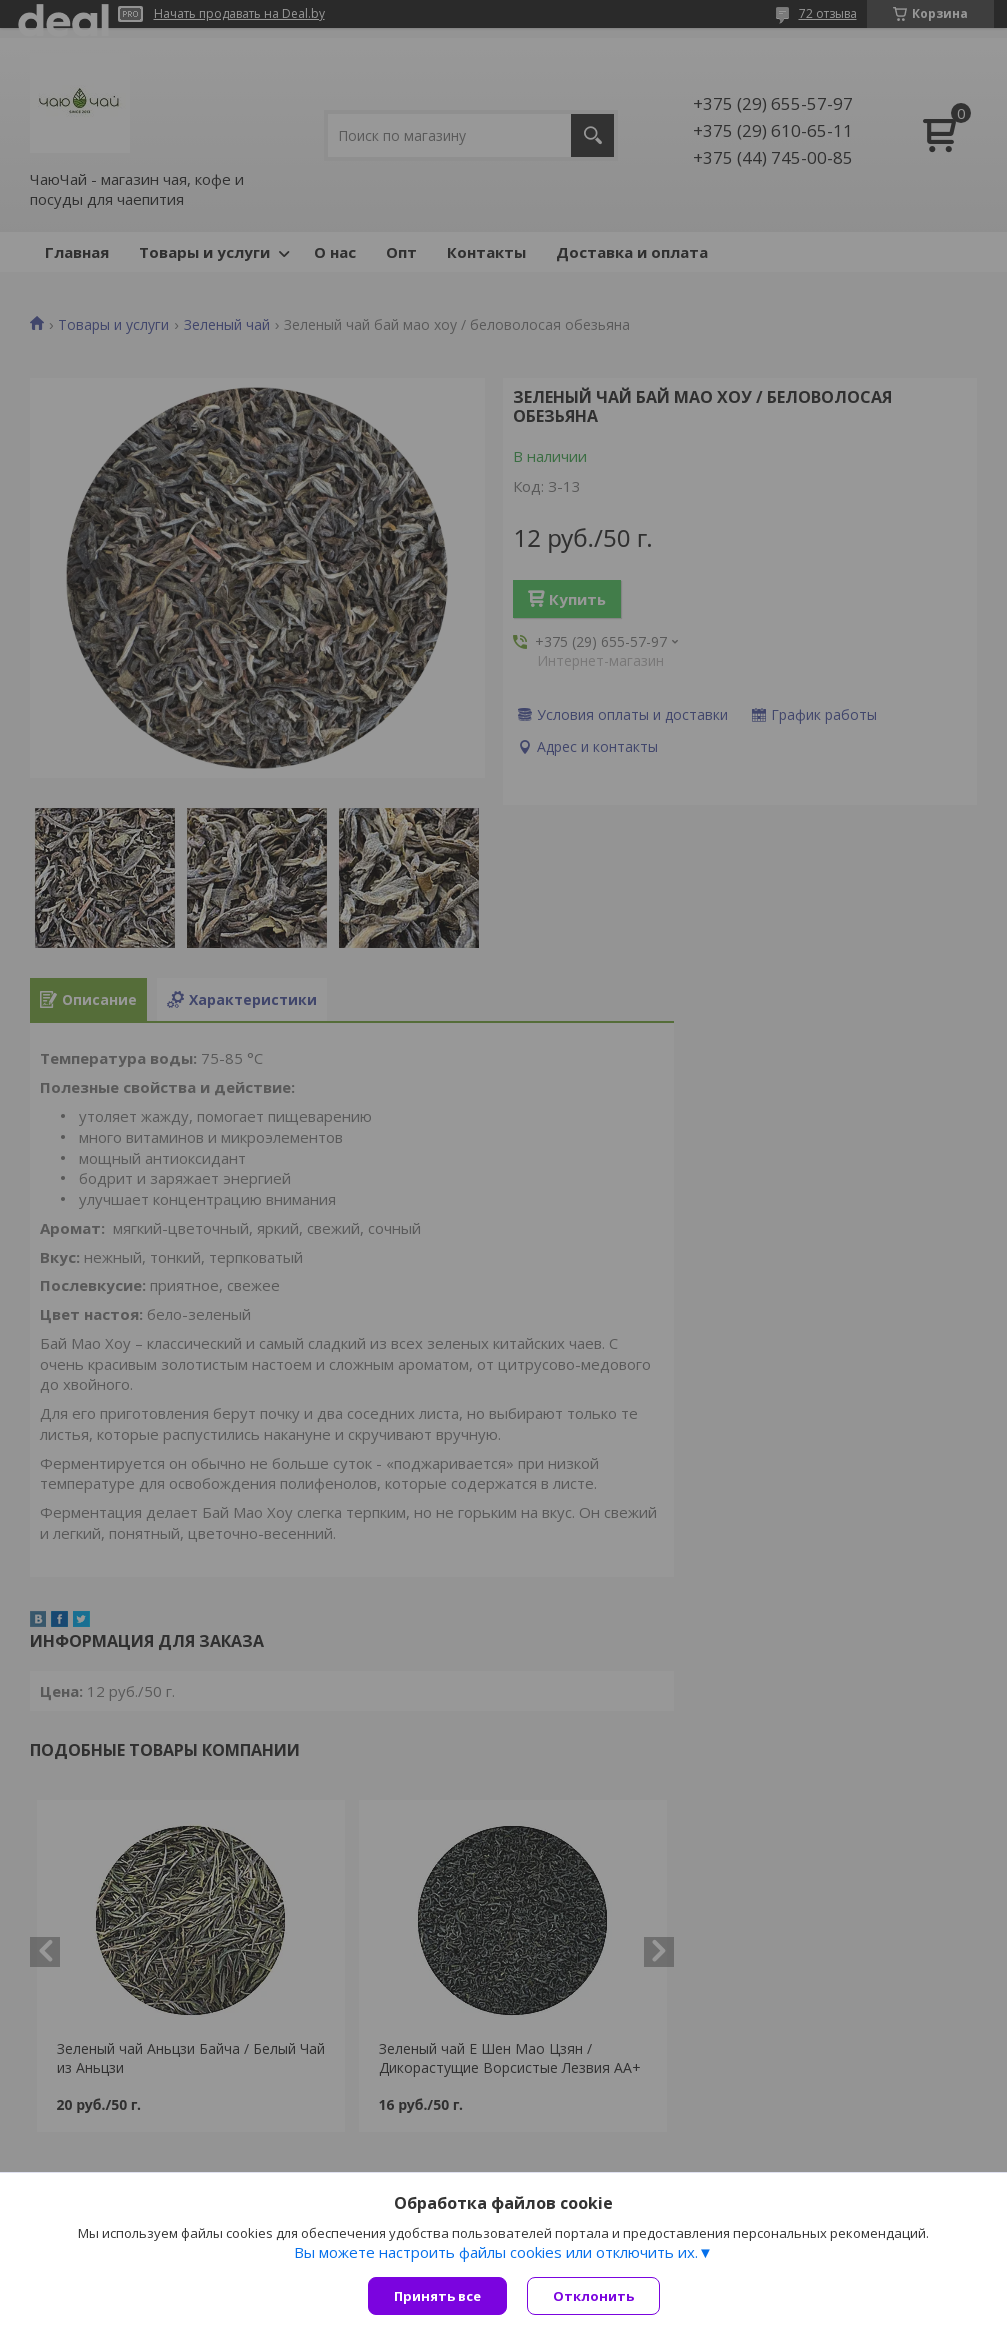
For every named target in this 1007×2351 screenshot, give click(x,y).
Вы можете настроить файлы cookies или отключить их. (496, 2252)
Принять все (437, 2296)
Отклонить (593, 2296)
